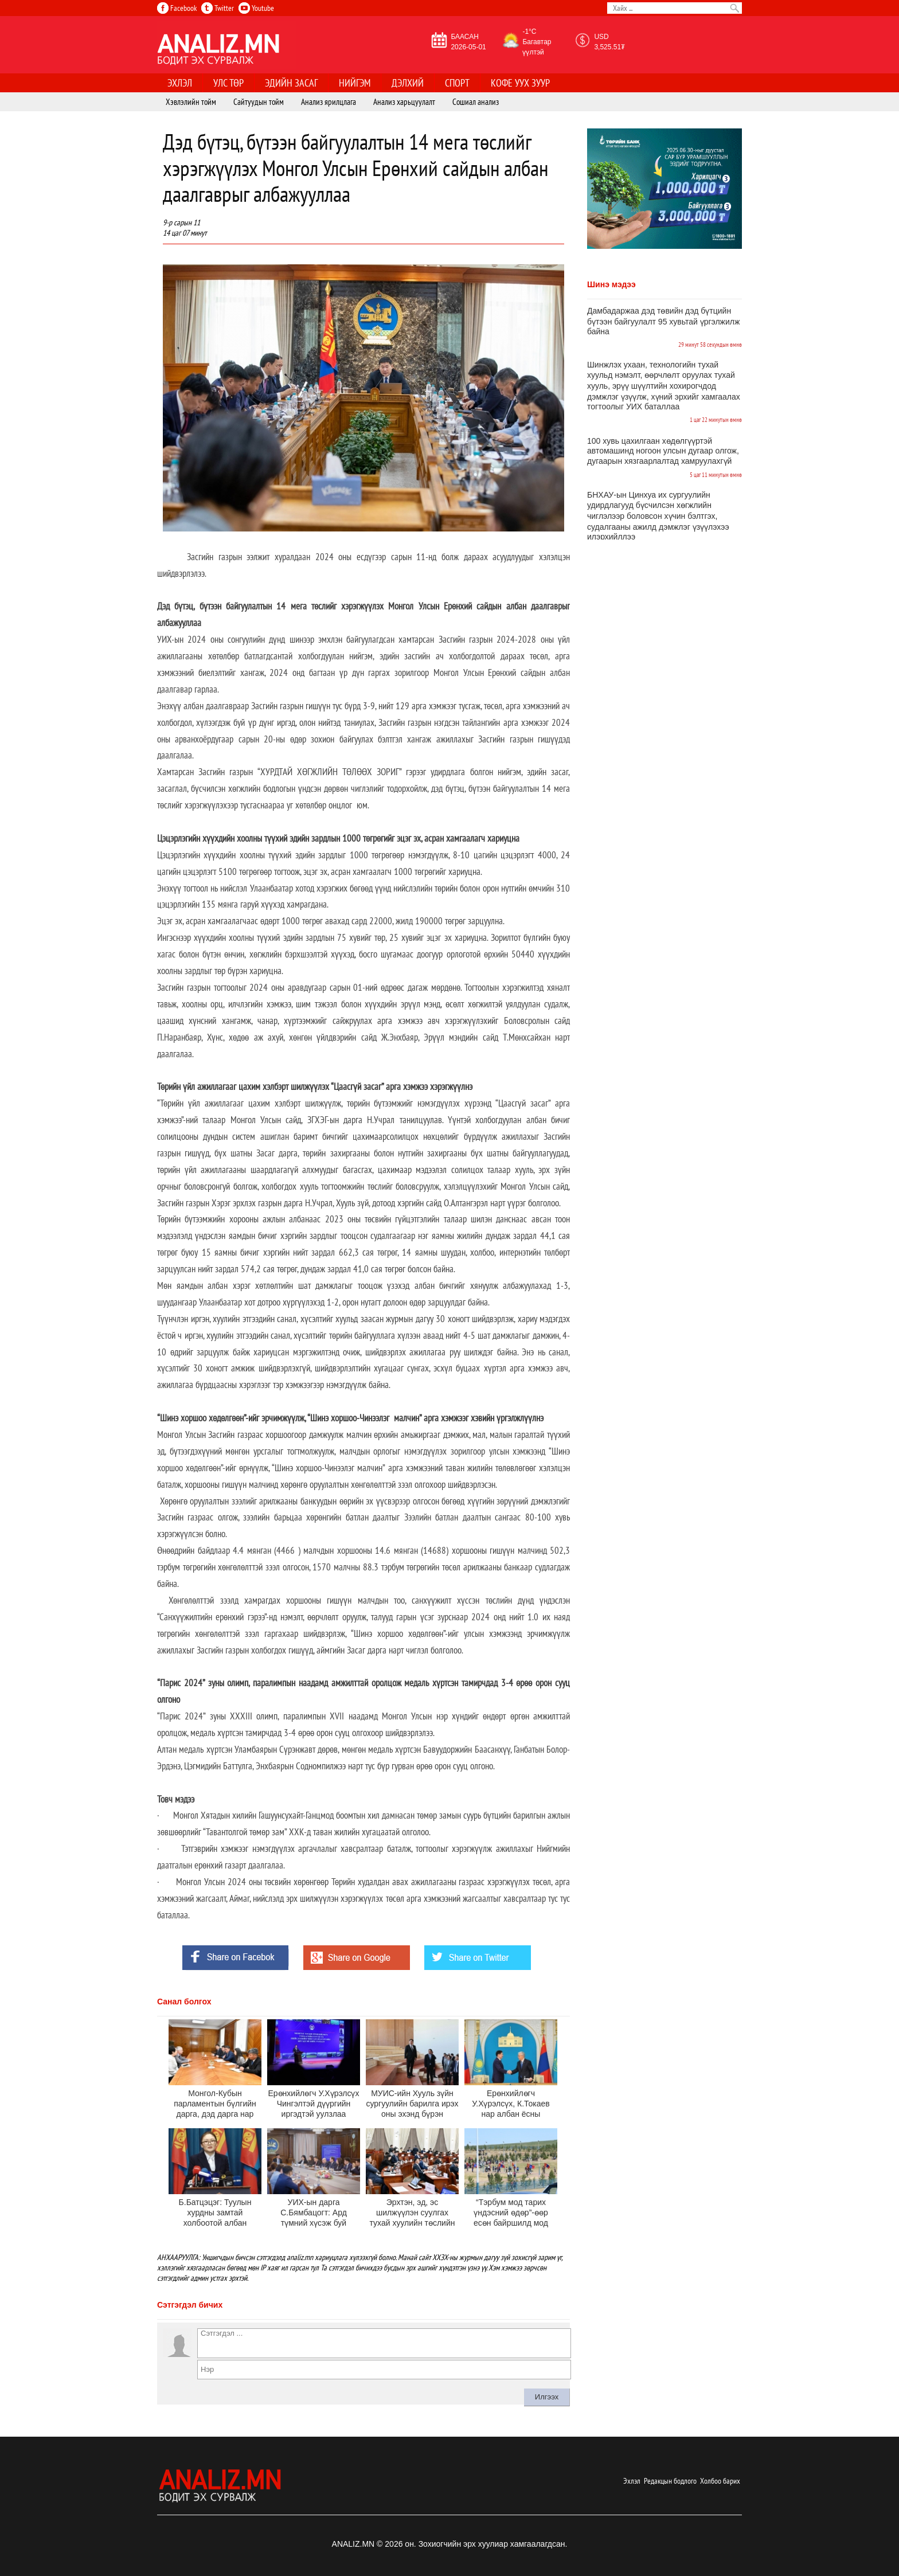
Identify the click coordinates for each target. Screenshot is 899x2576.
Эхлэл (631, 2481)
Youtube (256, 8)
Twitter (217, 8)
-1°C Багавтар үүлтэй (536, 42)
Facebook (177, 8)
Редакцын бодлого (670, 2481)
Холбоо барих (720, 2481)
